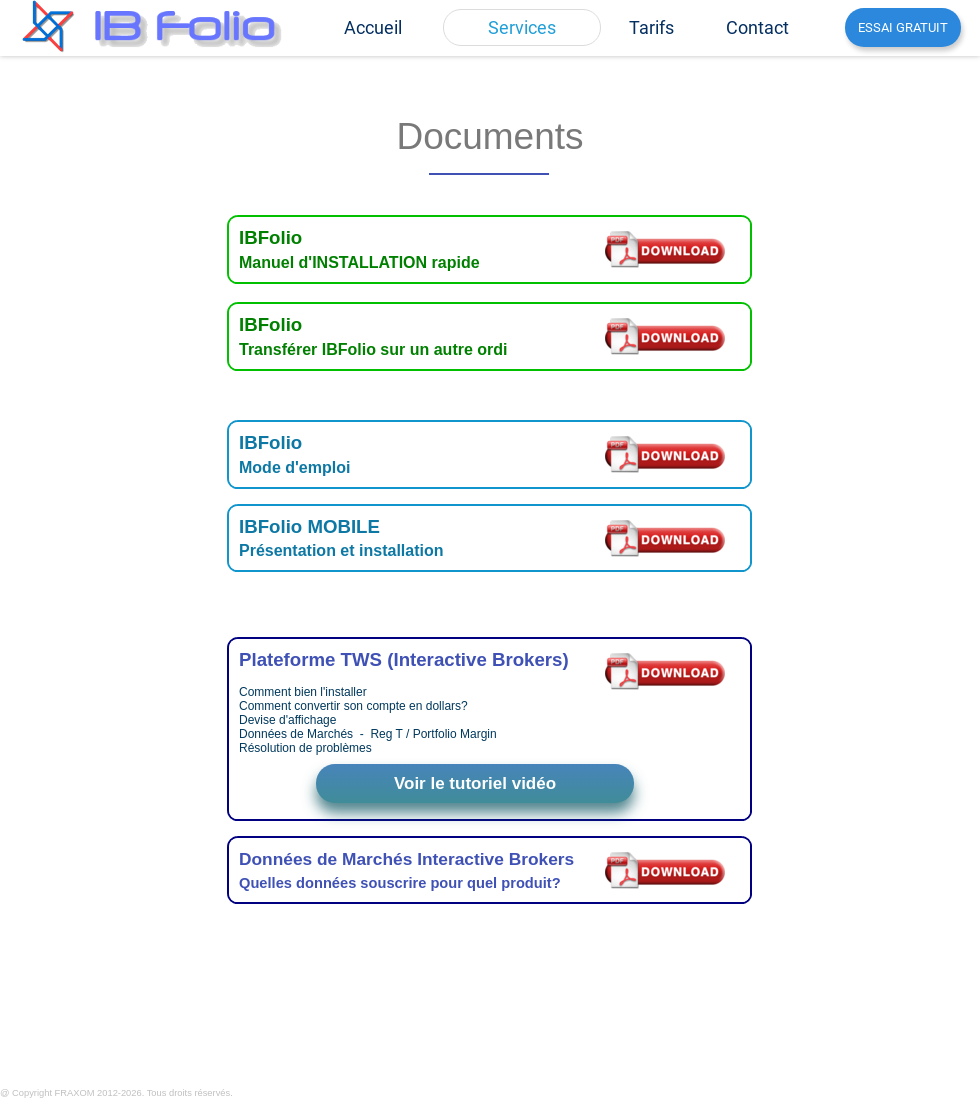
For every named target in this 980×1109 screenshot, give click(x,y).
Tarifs (651, 27)
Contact (757, 27)
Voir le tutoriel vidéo (475, 783)
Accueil (373, 27)
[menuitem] (373, 27)
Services (522, 27)
